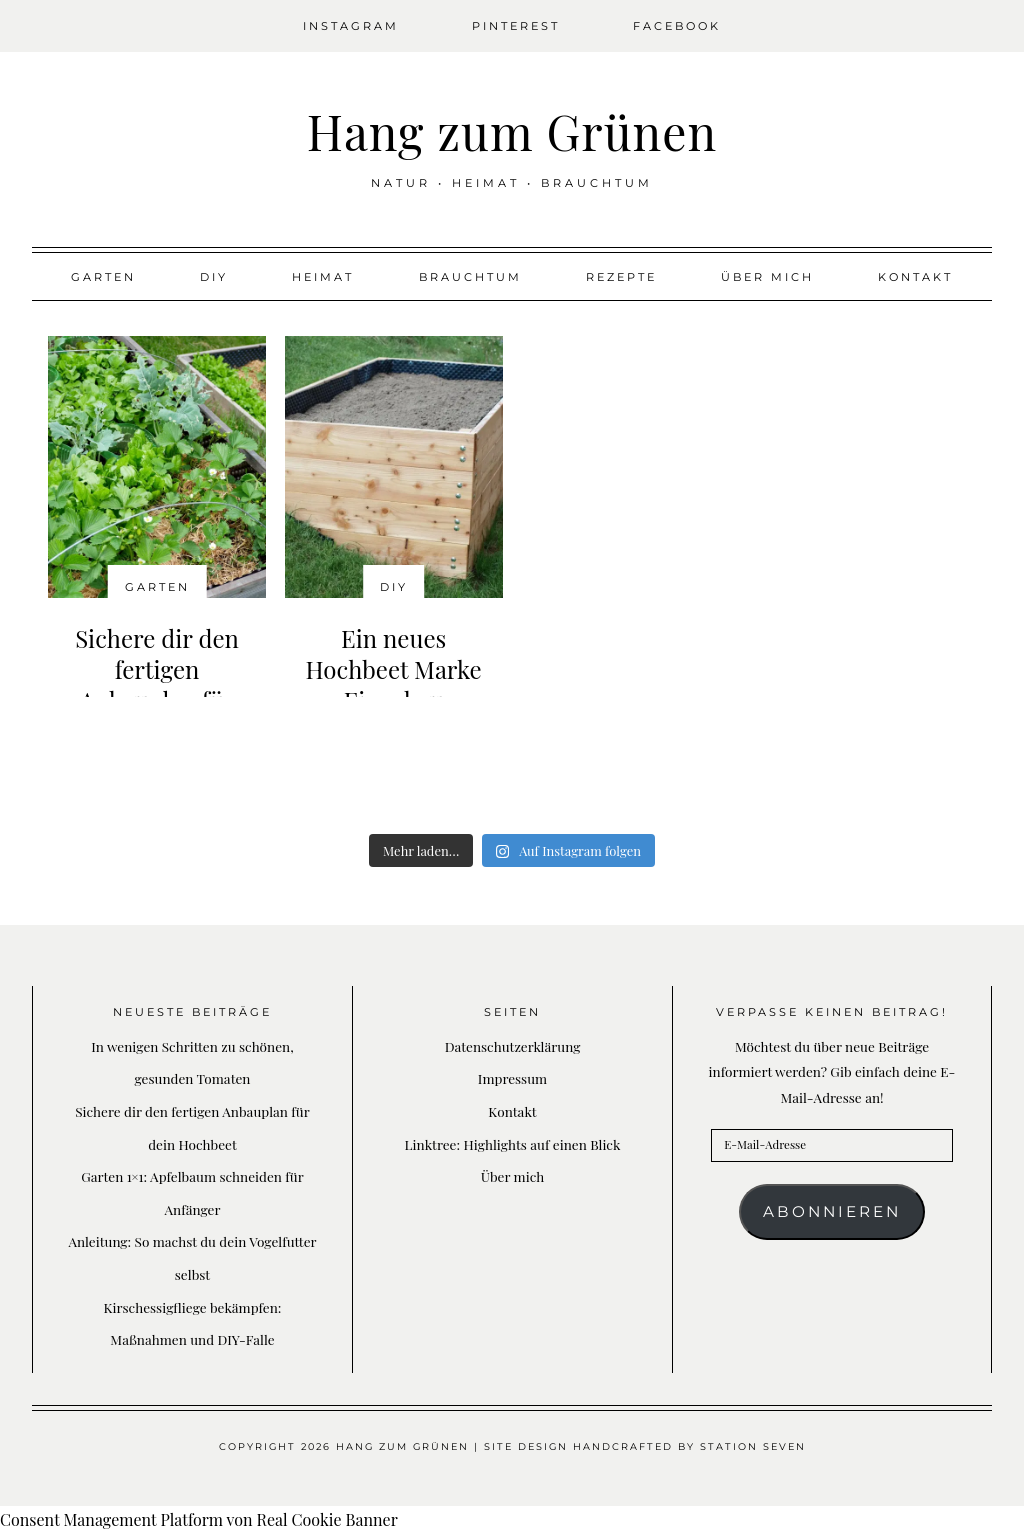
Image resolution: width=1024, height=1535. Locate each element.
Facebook (677, 26)
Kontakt (915, 277)
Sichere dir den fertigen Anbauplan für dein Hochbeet (157, 685)
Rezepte (621, 277)
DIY (214, 277)
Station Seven (753, 1446)
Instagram (351, 26)
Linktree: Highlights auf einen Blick (513, 1144)
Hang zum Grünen (512, 131)
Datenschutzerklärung (513, 1046)
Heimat (323, 277)
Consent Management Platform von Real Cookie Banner (199, 1519)
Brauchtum (470, 277)
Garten (103, 277)
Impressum (512, 1078)
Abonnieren (832, 1211)
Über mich (767, 277)
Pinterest (516, 26)
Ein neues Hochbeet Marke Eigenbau (394, 669)
